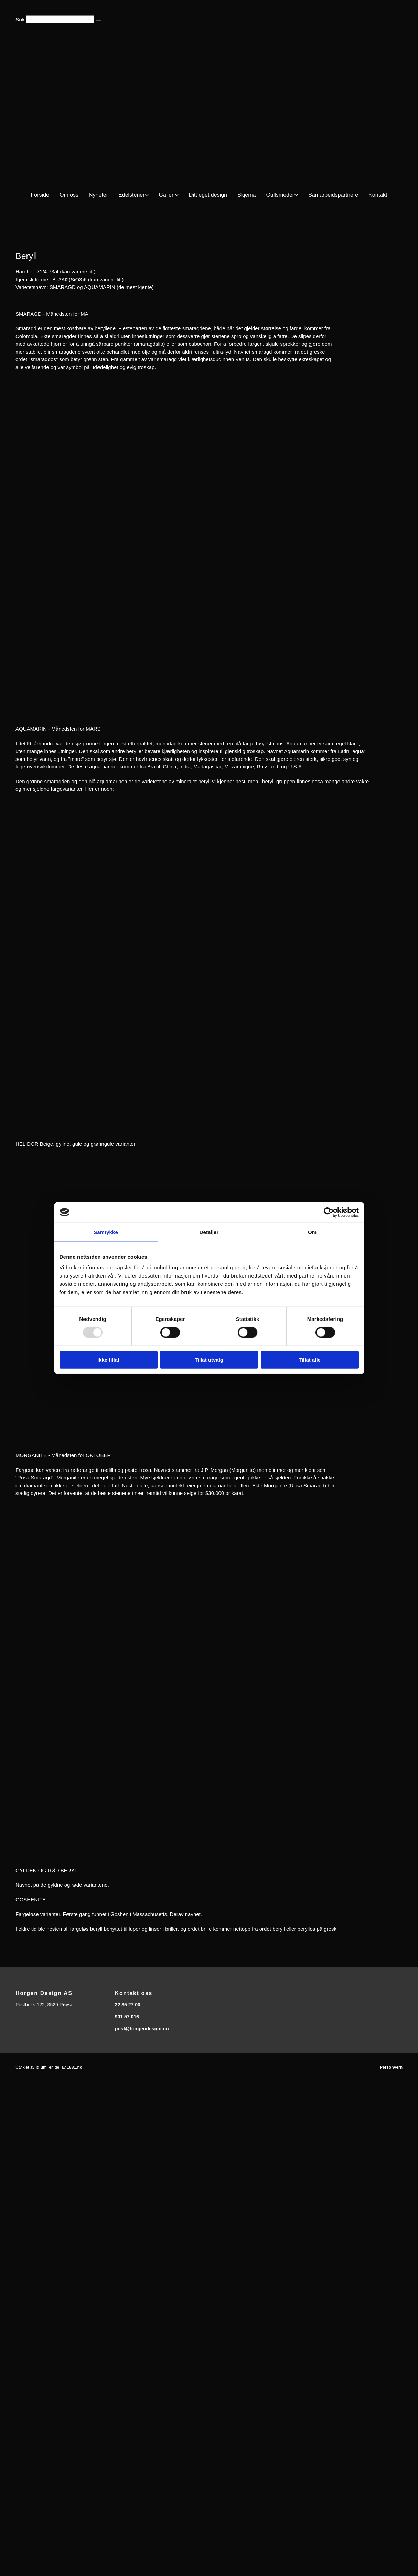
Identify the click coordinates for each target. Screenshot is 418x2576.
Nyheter (98, 195)
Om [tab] (312, 1232)
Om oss (69, 195)
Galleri (167, 195)
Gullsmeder (280, 195)
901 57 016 (127, 2016)
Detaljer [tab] (209, 1232)
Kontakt (377, 195)
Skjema (246, 195)
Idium (41, 2067)
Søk (20, 19)
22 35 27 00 (127, 2004)
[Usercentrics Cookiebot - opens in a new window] (329, 1212)
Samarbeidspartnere (333, 195)
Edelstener (131, 195)
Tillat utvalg (209, 1360)
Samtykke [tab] (106, 1232)
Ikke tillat (108, 1360)
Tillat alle (310, 1360)
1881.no (74, 2067)
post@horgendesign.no (142, 2028)
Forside (40, 195)
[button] (98, 21)
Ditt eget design (208, 195)
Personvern (391, 2067)
